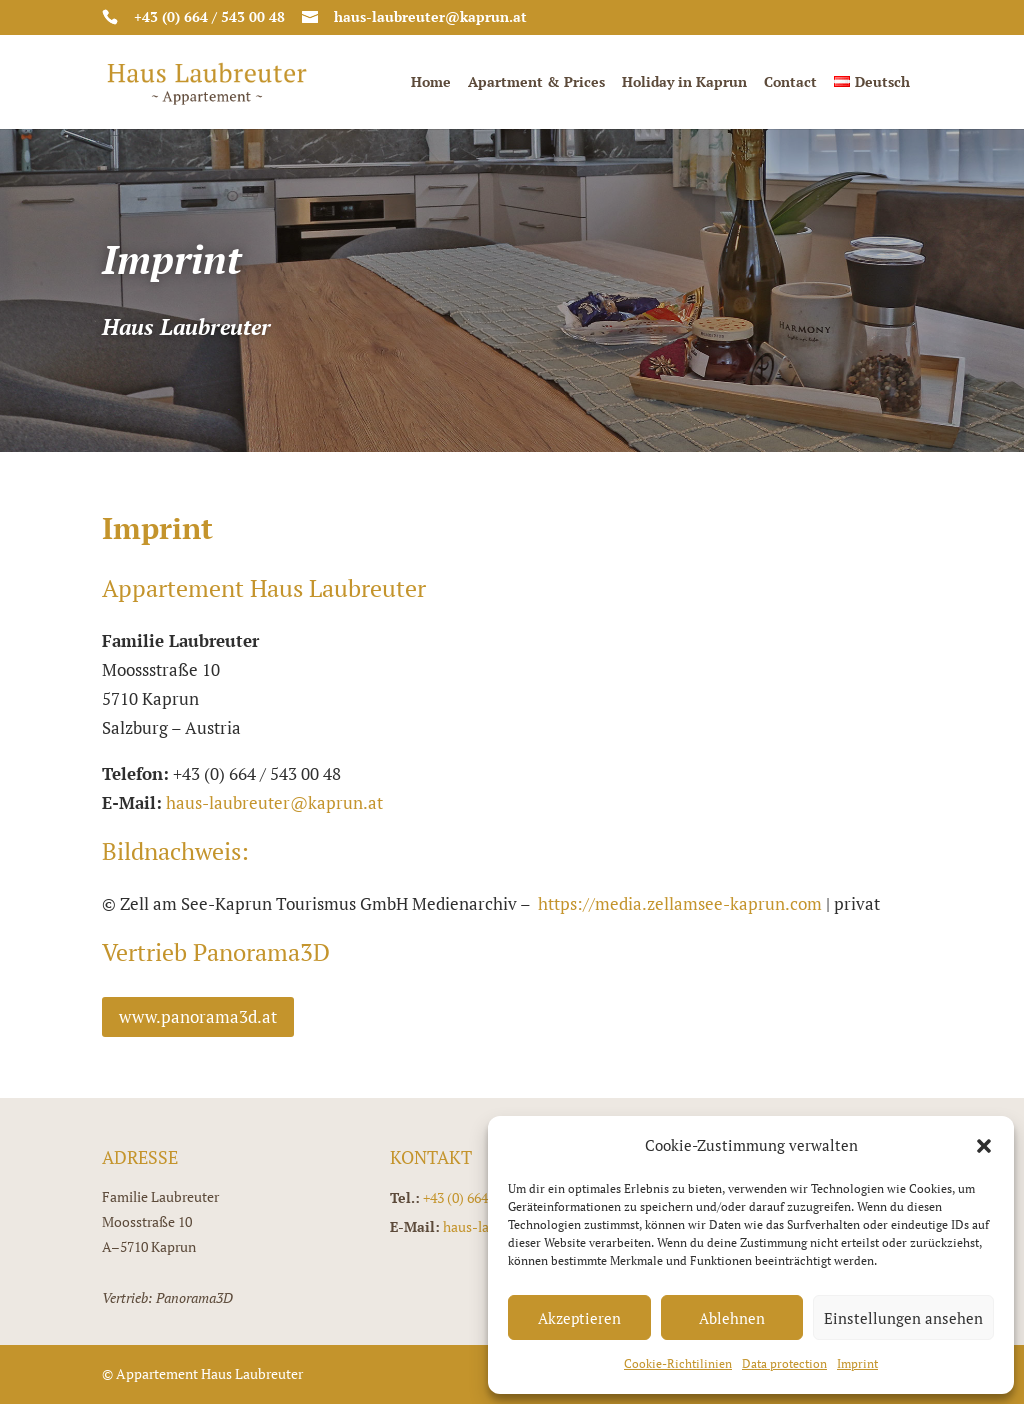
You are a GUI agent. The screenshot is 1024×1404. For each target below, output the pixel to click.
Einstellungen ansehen (903, 1318)
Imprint (857, 1363)
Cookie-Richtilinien (678, 1363)
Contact (790, 83)
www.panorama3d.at (198, 1016)
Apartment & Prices (536, 83)
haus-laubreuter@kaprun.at (274, 802)
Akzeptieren (579, 1318)
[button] (984, 1146)
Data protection (784, 1363)
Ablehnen (732, 1318)
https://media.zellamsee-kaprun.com (680, 903)
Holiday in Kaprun (684, 83)
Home (431, 83)
